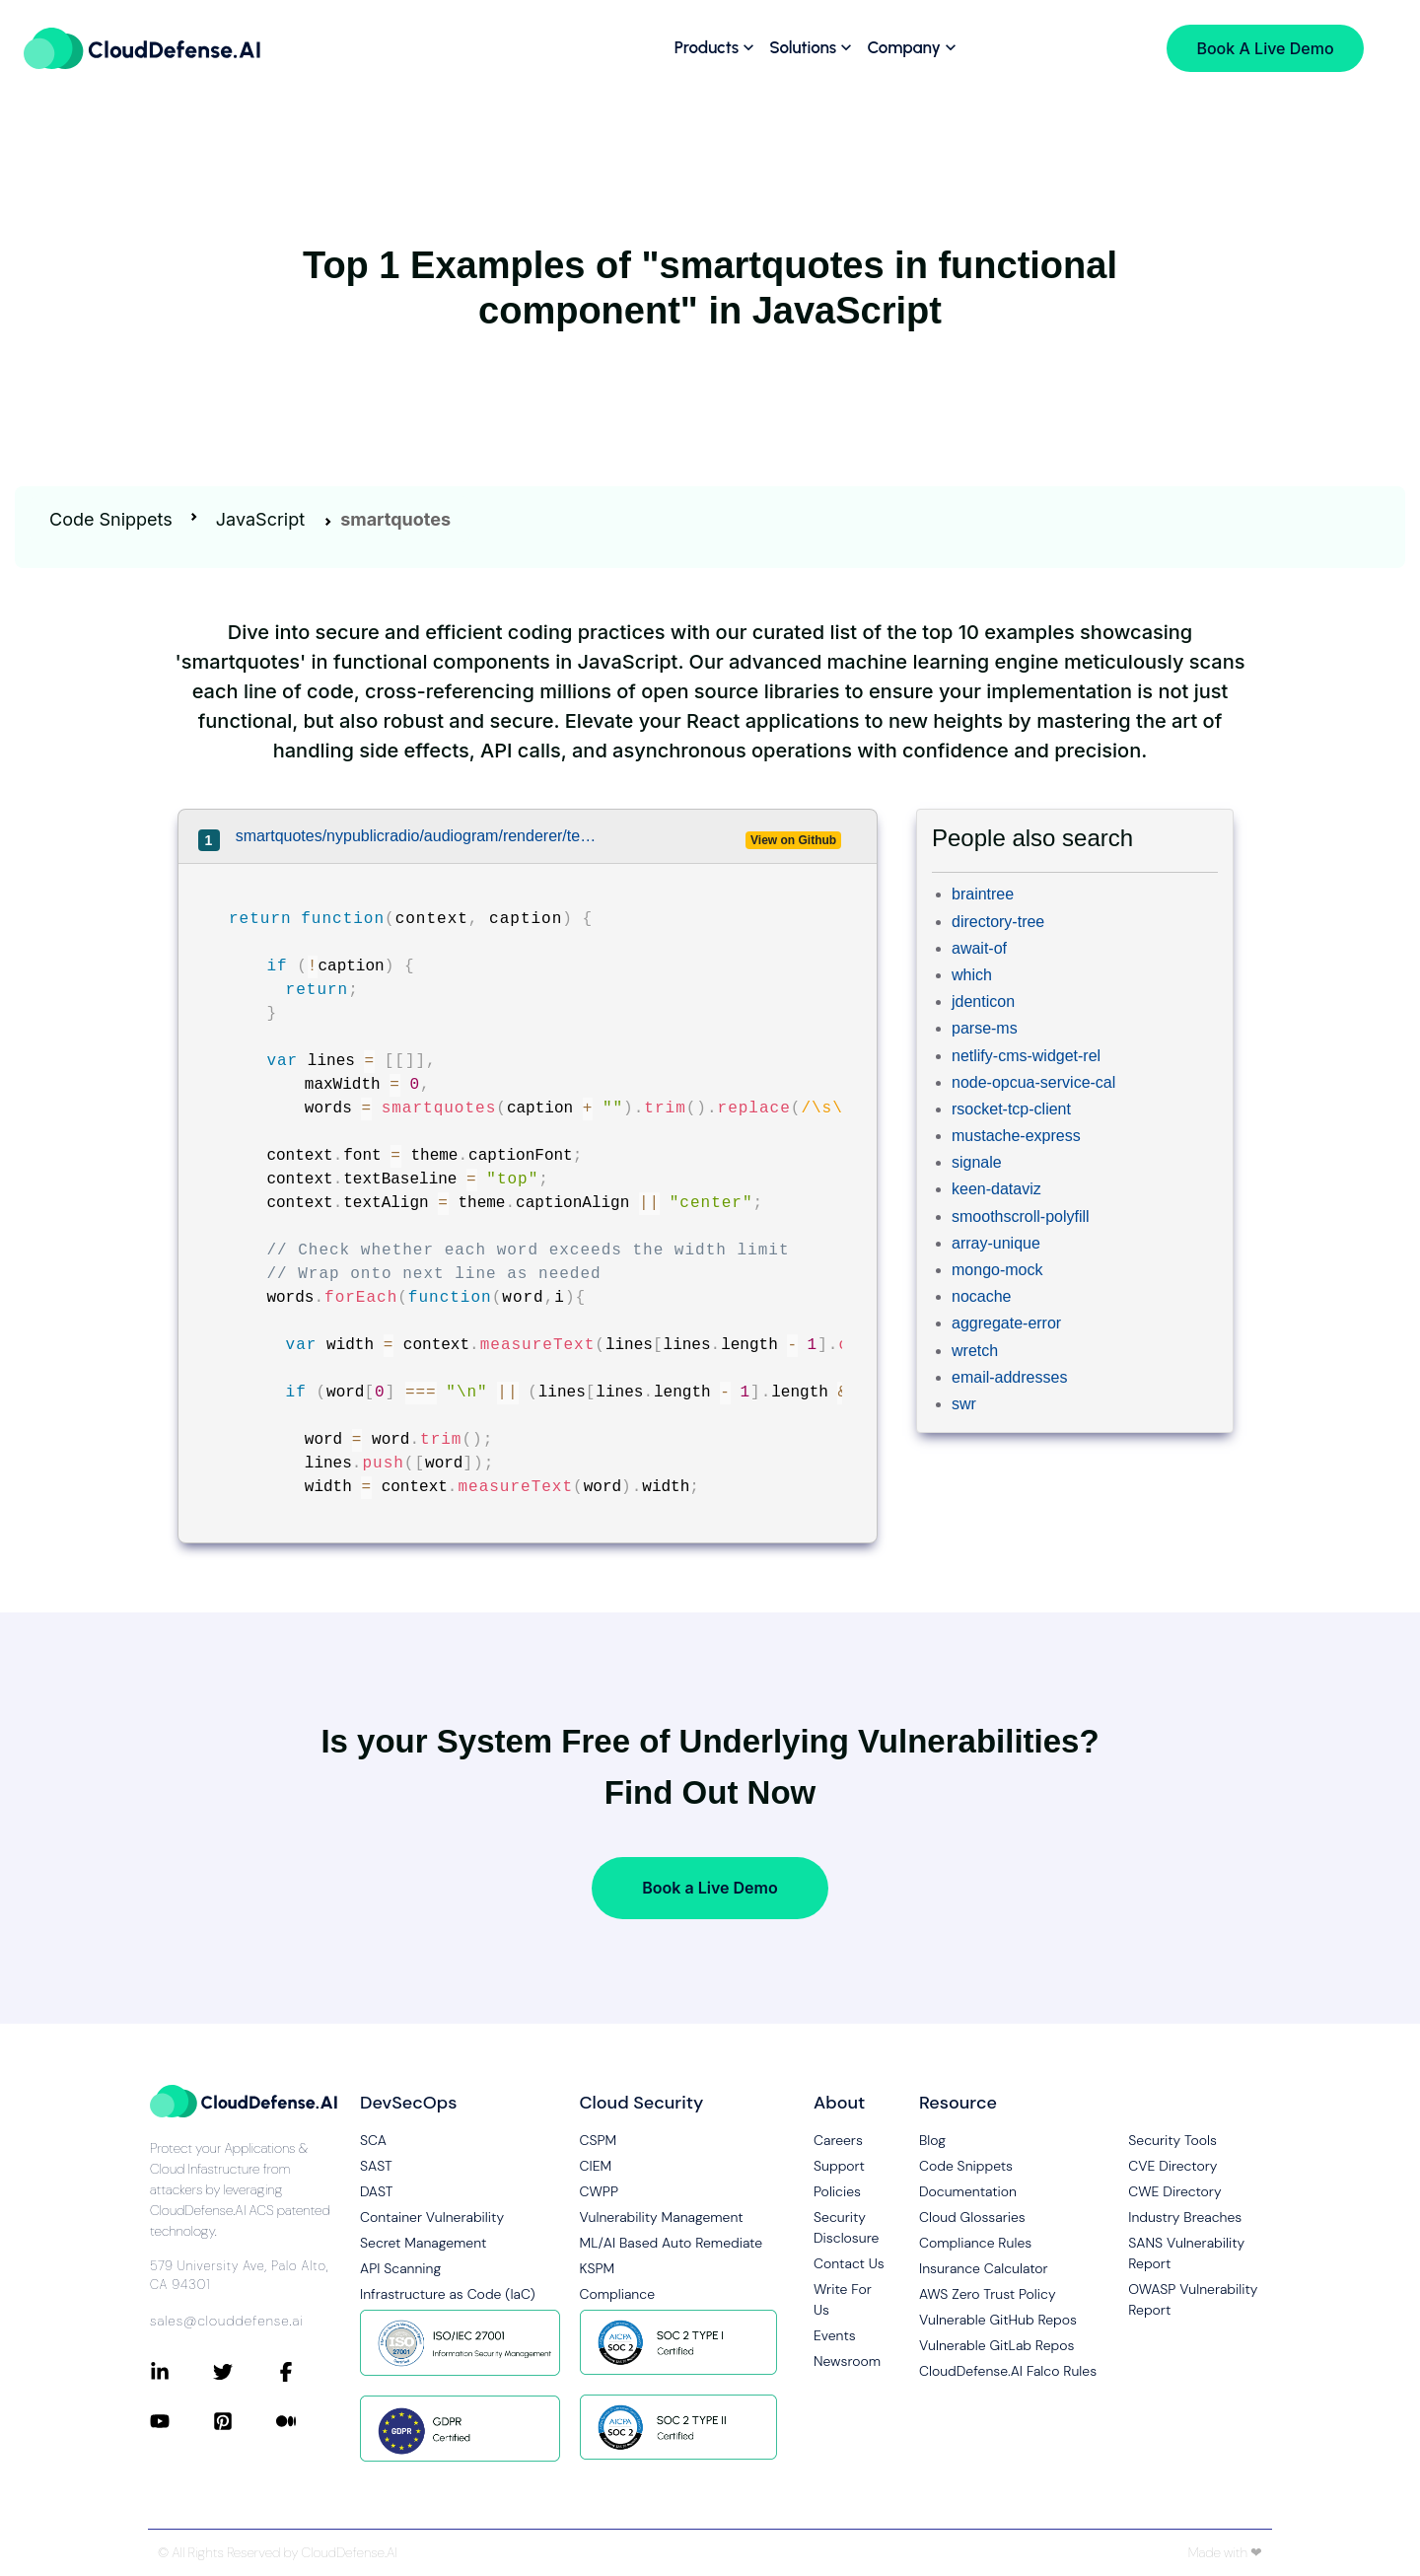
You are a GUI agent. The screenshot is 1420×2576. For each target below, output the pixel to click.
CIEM (596, 2166)
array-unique (996, 1243)
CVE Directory (1172, 2166)
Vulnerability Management (662, 2217)
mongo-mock (997, 1269)
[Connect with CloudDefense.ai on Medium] (307, 2421)
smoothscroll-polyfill (1021, 1216)
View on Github (793, 840)
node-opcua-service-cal (1033, 1082)
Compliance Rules (975, 2243)
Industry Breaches (1185, 2217)
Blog (932, 2140)
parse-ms (985, 1028)
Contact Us (849, 2263)
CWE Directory (1174, 2191)
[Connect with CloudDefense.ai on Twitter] (244, 2372)
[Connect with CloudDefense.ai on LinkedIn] (181, 2372)
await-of (979, 948)
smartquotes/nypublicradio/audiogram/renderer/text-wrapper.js (418, 835)
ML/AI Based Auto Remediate (671, 2243)
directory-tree (998, 921)
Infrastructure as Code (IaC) (447, 2294)
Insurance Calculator (983, 2268)
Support (839, 2166)
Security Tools (1172, 2140)
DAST (376, 2191)
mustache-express (1016, 1135)
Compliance (617, 2294)
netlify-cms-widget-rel (1026, 1055)
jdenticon (983, 1001)
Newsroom (847, 2361)
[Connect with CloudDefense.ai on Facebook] (307, 2372)
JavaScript (260, 519)
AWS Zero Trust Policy (987, 2294)
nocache (982, 1296)
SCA (373, 2140)
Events (835, 2335)
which (972, 974)
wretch (975, 1350)
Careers (838, 2140)
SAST (376, 2166)
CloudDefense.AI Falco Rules (1008, 2371)
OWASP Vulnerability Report (1192, 2299)
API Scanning (400, 2268)
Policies (837, 2191)
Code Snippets (111, 519)
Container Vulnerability (432, 2217)
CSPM (598, 2140)
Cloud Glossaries (972, 2217)
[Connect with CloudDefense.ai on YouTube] (181, 2421)
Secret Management (423, 2243)
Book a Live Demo (709, 1887)
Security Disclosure (846, 2227)
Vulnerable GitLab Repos (996, 2345)
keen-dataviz (996, 1189)
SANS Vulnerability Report (1186, 2253)
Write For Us (843, 2299)
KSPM (597, 2268)
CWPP (599, 2191)
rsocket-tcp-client (1011, 1109)
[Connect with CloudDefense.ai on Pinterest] (244, 2421)
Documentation (968, 2191)
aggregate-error (1006, 1323)
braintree (983, 894)
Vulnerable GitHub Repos (998, 2319)
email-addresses (1009, 1377)
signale (977, 1162)
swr (964, 1403)
